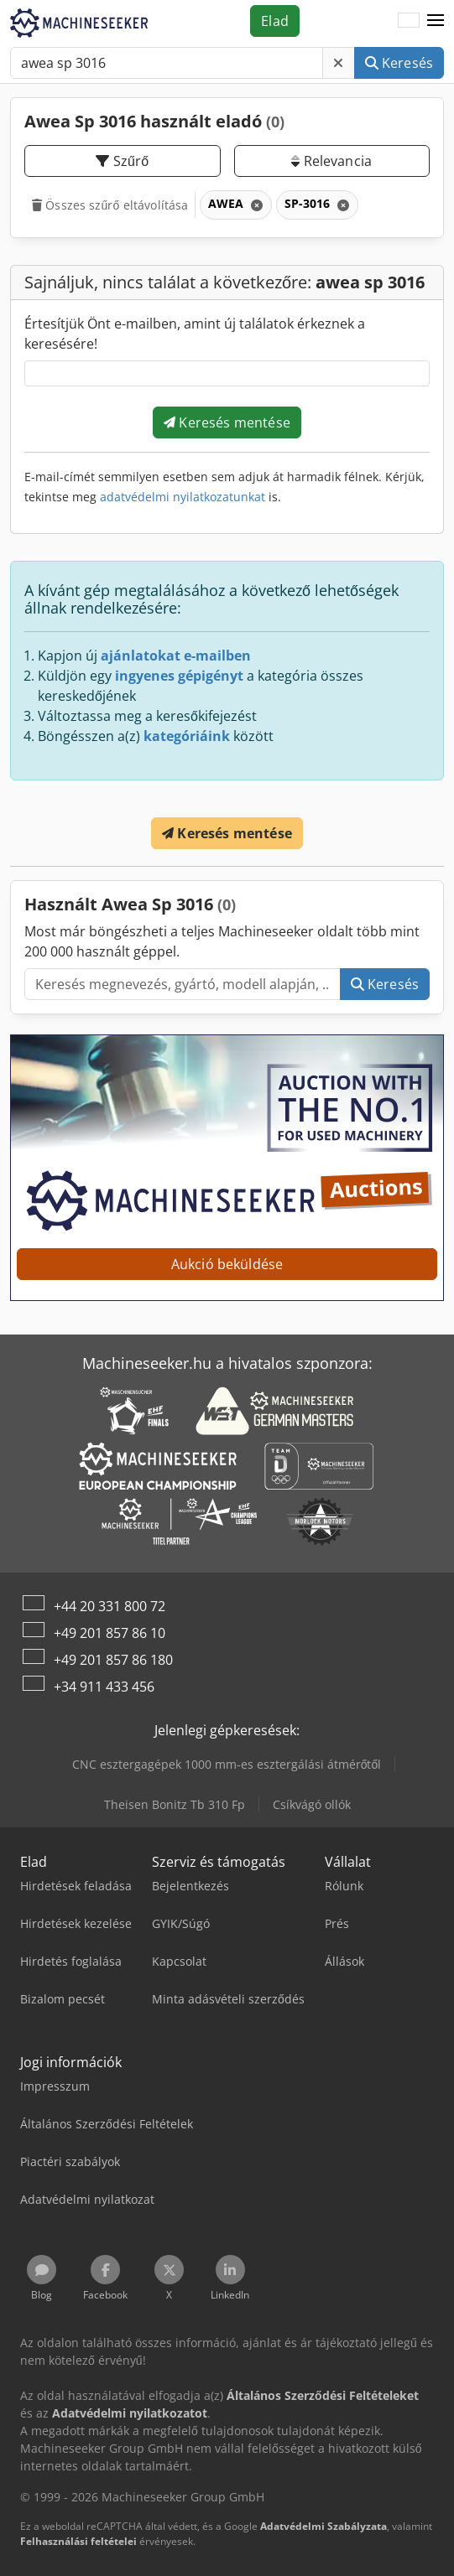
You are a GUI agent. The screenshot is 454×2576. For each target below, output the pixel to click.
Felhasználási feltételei (78, 2541)
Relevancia (331, 161)
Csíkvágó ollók (312, 1804)
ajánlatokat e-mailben (176, 655)
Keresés (399, 63)
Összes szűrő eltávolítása (110, 205)
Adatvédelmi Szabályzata (323, 2526)
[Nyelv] (409, 21)
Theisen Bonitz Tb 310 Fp (174, 1804)
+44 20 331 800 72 (109, 1606)
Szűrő (122, 161)
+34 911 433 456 (104, 1686)
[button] (435, 21)
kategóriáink (187, 736)
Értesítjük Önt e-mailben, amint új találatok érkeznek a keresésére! (194, 333)
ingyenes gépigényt (179, 675)
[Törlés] (338, 63)
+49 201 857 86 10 (109, 1633)
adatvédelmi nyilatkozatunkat (182, 497)
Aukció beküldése (227, 1264)
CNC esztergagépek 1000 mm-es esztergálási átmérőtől (227, 1764)
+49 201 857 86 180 (113, 1660)
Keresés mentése (227, 422)
